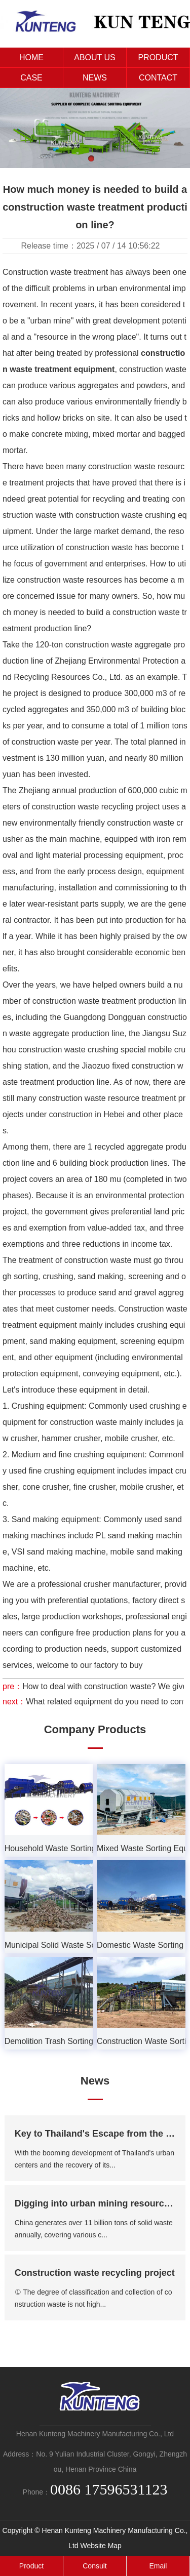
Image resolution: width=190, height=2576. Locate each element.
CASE (31, 77)
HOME (31, 57)
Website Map (100, 2546)
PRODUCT (158, 57)
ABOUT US (95, 57)
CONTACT (158, 77)
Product (31, 2566)
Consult (94, 2566)
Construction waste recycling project (95, 2273)
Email (158, 2566)
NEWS (95, 77)
